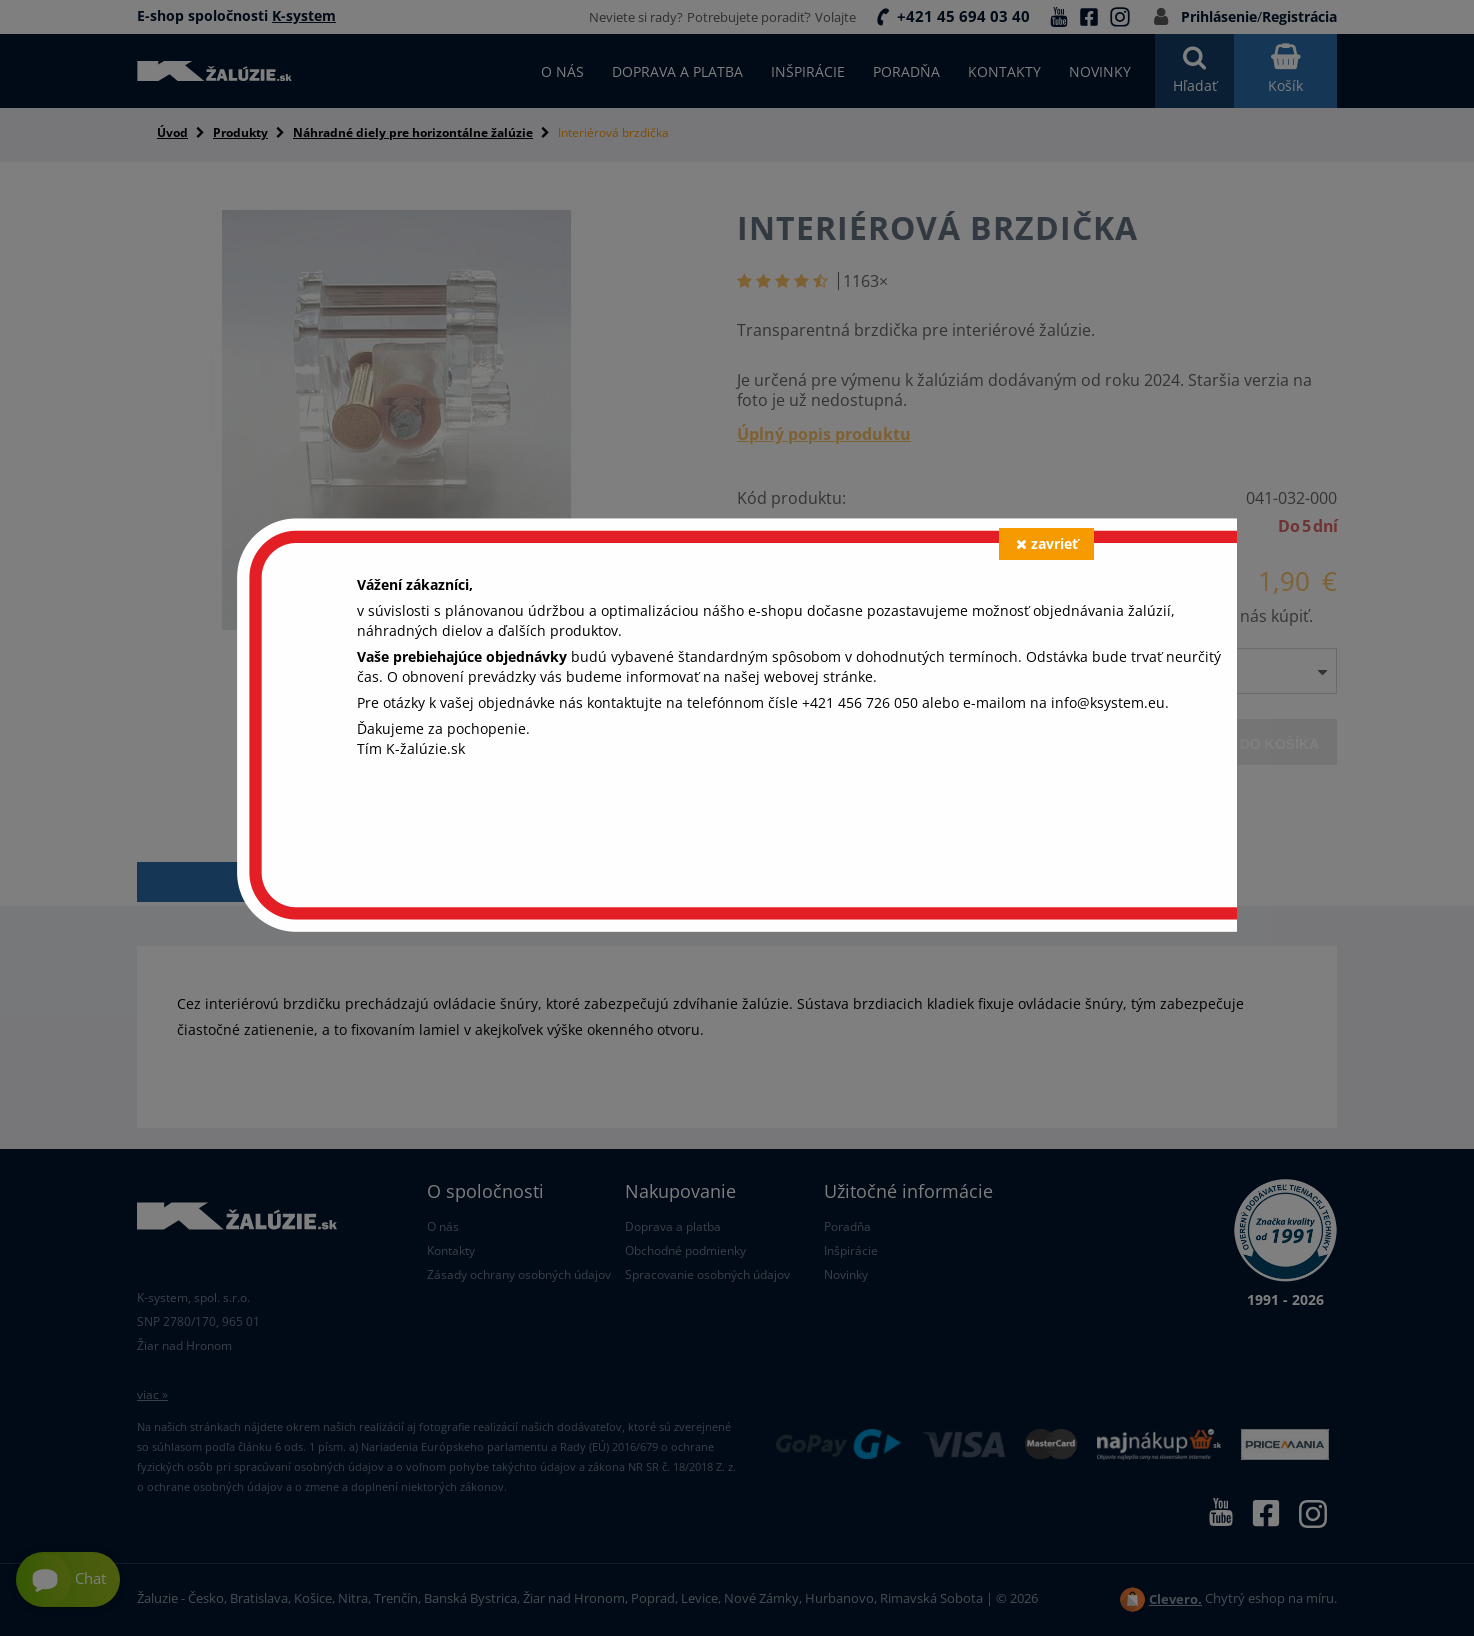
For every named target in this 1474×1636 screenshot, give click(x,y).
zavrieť (1047, 543)
